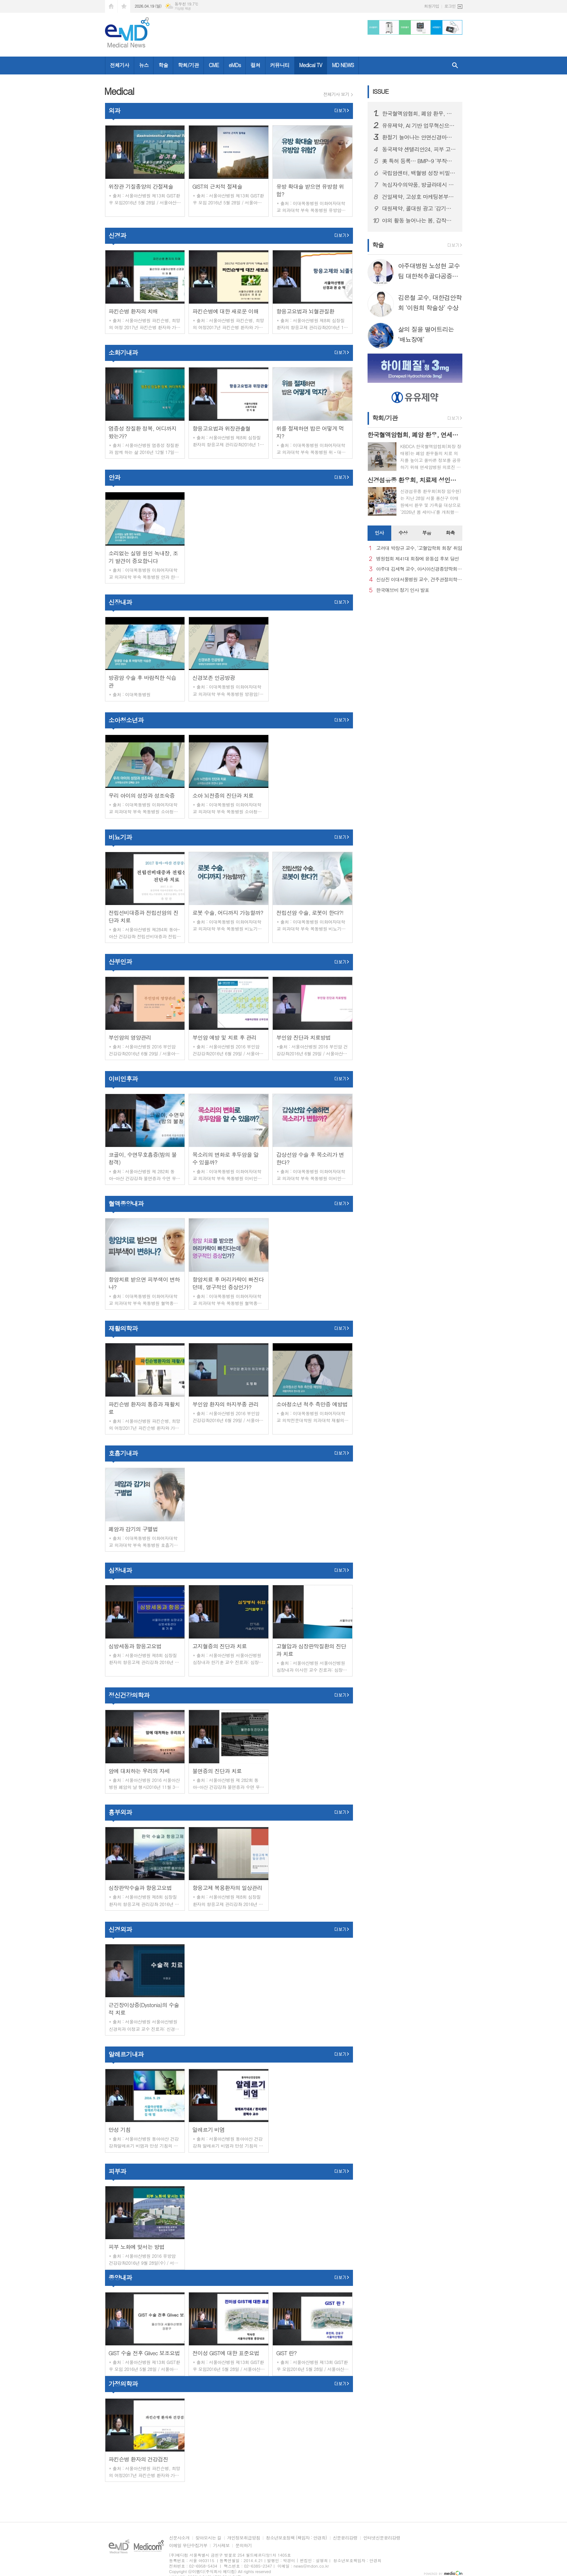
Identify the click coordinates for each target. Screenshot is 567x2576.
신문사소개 (179, 2538)
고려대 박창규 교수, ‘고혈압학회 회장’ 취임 (419, 548)
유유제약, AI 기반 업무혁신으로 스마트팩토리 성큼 (419, 125)
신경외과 (120, 1929)
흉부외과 (120, 1812)
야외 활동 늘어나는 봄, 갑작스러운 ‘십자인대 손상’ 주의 (419, 220)
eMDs (235, 65)
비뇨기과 (120, 837)
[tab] (379, 533)
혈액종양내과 (126, 1203)
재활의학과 (123, 1328)
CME (214, 65)
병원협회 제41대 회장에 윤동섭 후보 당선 (417, 559)
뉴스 (143, 65)
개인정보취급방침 (243, 2538)
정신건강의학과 (129, 1695)
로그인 (449, 6)
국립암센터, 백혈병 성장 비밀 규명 (419, 173)
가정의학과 (123, 2383)
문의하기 (243, 2545)
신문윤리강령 (345, 2538)
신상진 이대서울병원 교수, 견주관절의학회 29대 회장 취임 (419, 580)
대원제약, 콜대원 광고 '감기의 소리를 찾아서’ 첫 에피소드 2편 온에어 (419, 208)
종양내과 (120, 2277)
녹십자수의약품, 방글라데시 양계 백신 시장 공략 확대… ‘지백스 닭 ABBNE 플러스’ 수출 (419, 184)
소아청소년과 (126, 720)
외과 (114, 110)
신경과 (117, 235)
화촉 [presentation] (450, 532)
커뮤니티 (280, 65)
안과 (114, 477)
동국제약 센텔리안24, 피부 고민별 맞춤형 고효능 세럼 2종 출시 (419, 149)
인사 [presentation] (379, 532)
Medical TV (310, 65)
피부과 (117, 2171)
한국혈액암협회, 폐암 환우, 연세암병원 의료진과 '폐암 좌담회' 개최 (419, 113)
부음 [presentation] (426, 532)
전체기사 (119, 65)
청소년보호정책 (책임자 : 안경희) (296, 2538)
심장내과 (120, 1570)
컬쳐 (255, 65)
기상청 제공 (183, 8)
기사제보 (221, 2545)
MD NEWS (343, 65)
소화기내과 (123, 352)
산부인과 (120, 962)
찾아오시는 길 (208, 2538)
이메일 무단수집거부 (188, 2545)
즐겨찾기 (124, 6)
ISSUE (381, 91)
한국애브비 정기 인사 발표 (402, 590)
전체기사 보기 (336, 94)
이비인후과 (123, 1079)
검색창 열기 (455, 65)
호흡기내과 (123, 1453)
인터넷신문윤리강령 (381, 2538)
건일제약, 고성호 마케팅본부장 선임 (419, 196)
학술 (163, 65)
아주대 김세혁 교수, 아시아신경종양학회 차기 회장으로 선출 (419, 569)
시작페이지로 (111, 6)
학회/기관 (188, 65)
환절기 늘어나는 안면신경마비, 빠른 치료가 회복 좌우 (419, 137)
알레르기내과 (126, 2054)
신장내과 (120, 602)
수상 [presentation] (403, 532)
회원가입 (431, 6)
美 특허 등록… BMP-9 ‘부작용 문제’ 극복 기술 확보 (419, 161)
